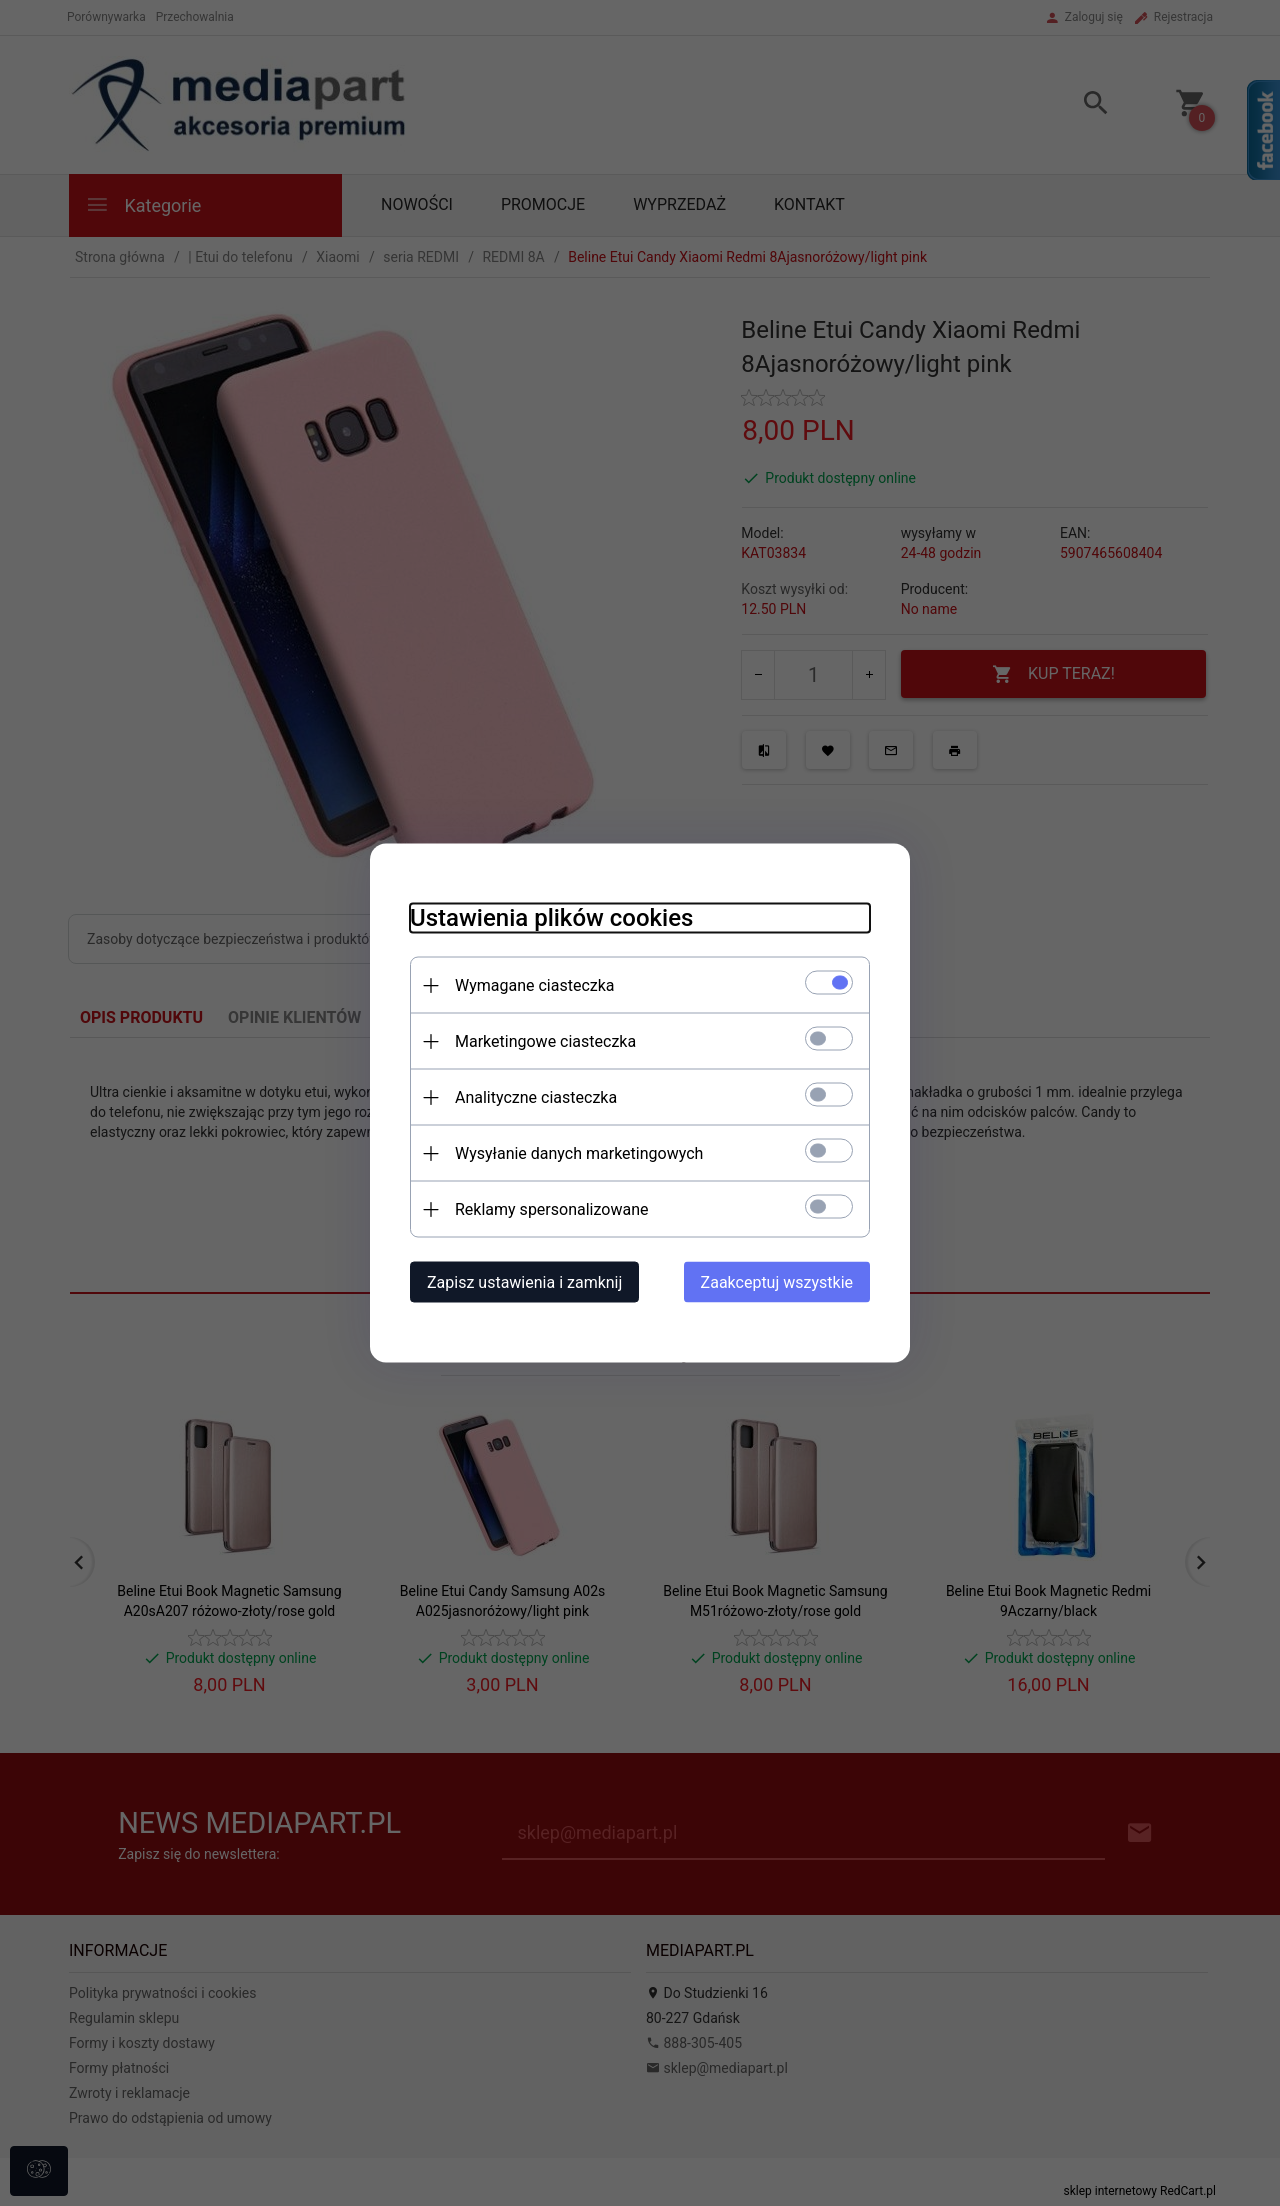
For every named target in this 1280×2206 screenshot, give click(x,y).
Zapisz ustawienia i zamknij (524, 1282)
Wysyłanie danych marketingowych (579, 1153)
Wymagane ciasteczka (535, 985)
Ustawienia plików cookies (551, 918)
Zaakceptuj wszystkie (777, 1282)
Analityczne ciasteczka (536, 1097)
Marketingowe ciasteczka (545, 1041)
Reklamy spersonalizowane (551, 1209)
